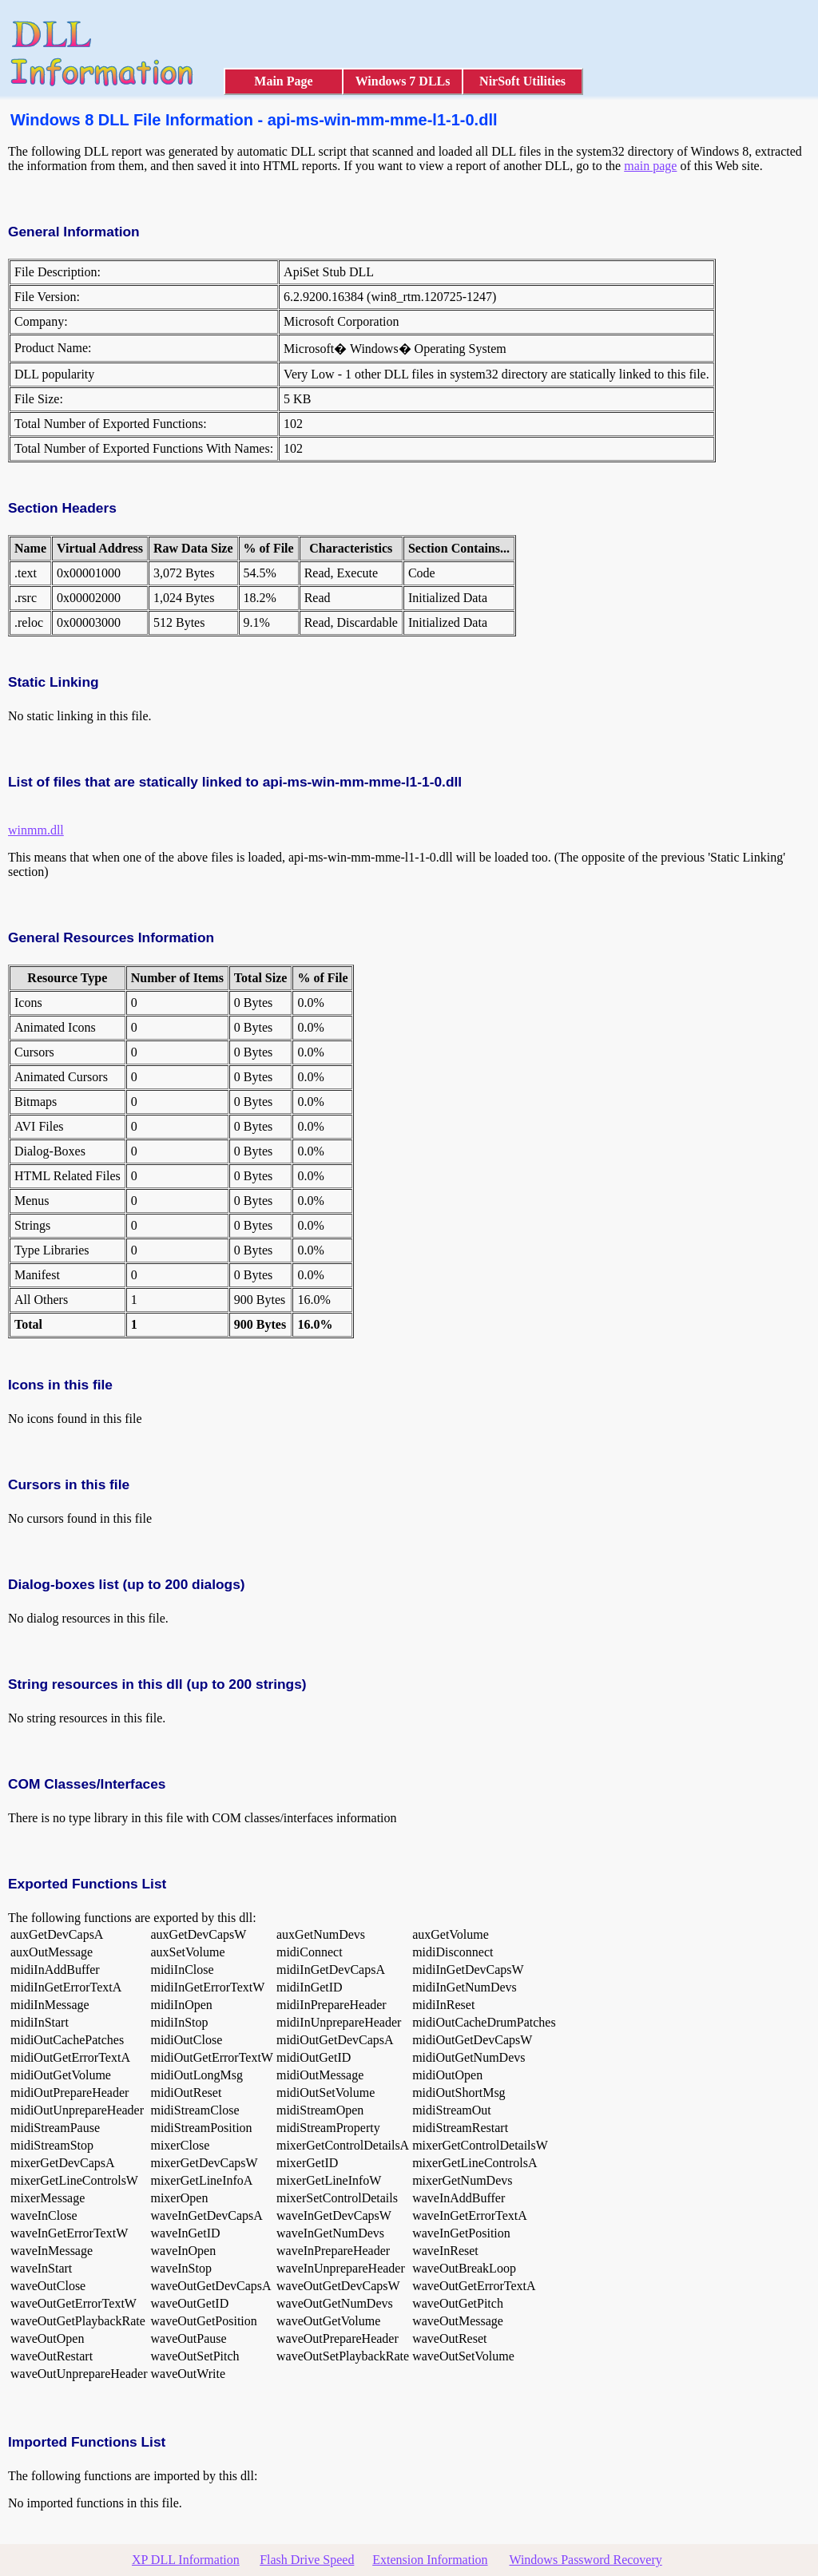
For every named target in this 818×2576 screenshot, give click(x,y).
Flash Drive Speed (307, 2559)
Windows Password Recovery (585, 2559)
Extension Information (429, 2559)
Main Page (283, 81)
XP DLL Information (186, 2559)
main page (650, 165)
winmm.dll (36, 830)
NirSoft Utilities (522, 81)
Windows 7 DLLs (403, 81)
